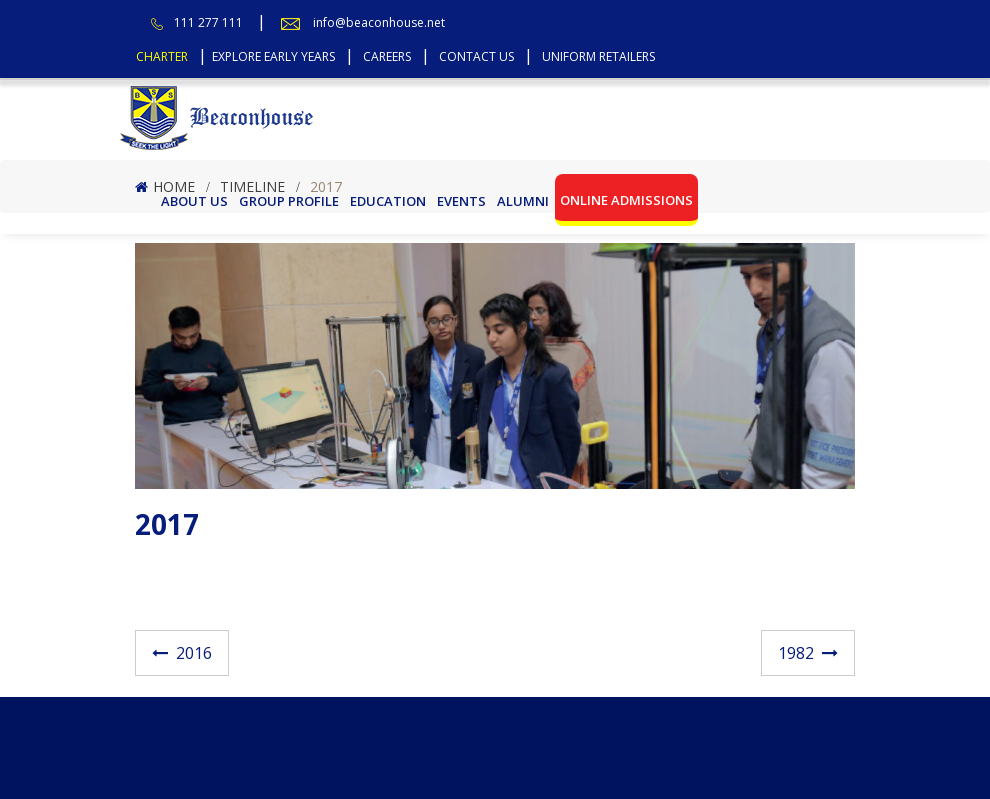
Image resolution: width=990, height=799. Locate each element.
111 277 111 (208, 22)
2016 (194, 653)
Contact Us (476, 56)
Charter (162, 56)
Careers (387, 56)
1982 (796, 653)
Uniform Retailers (598, 56)
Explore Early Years (273, 56)
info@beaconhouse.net (379, 22)
